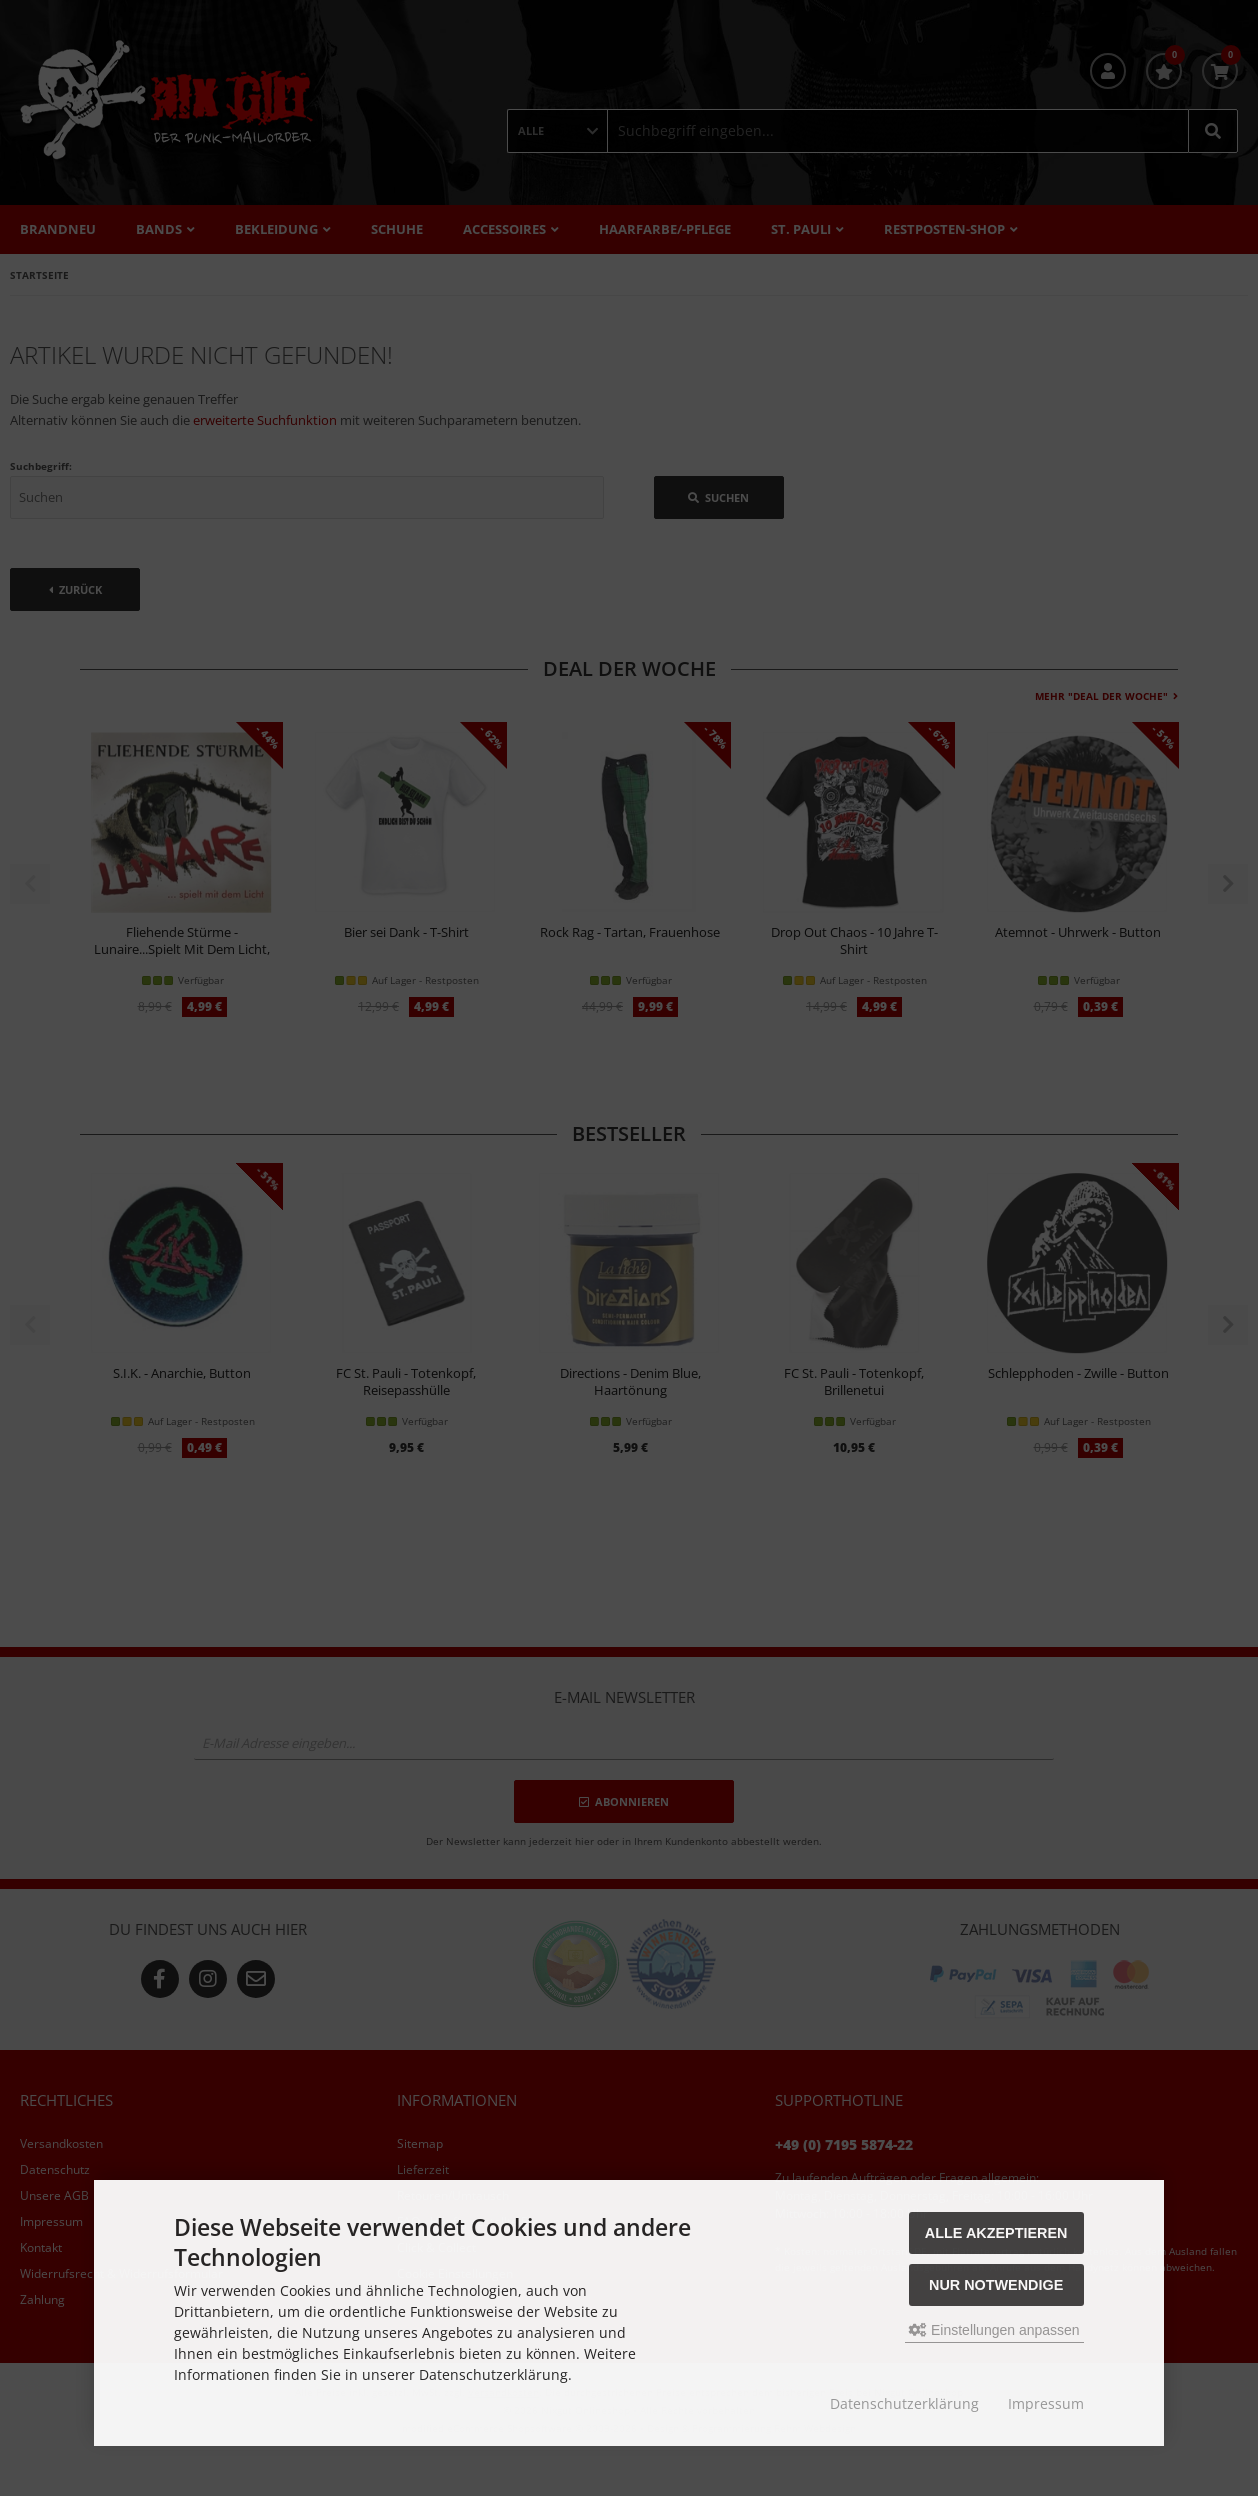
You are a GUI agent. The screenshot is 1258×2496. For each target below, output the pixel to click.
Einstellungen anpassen (994, 2330)
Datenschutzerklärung (904, 2403)
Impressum (1046, 2403)
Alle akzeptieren (996, 2233)
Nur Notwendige (996, 2285)
